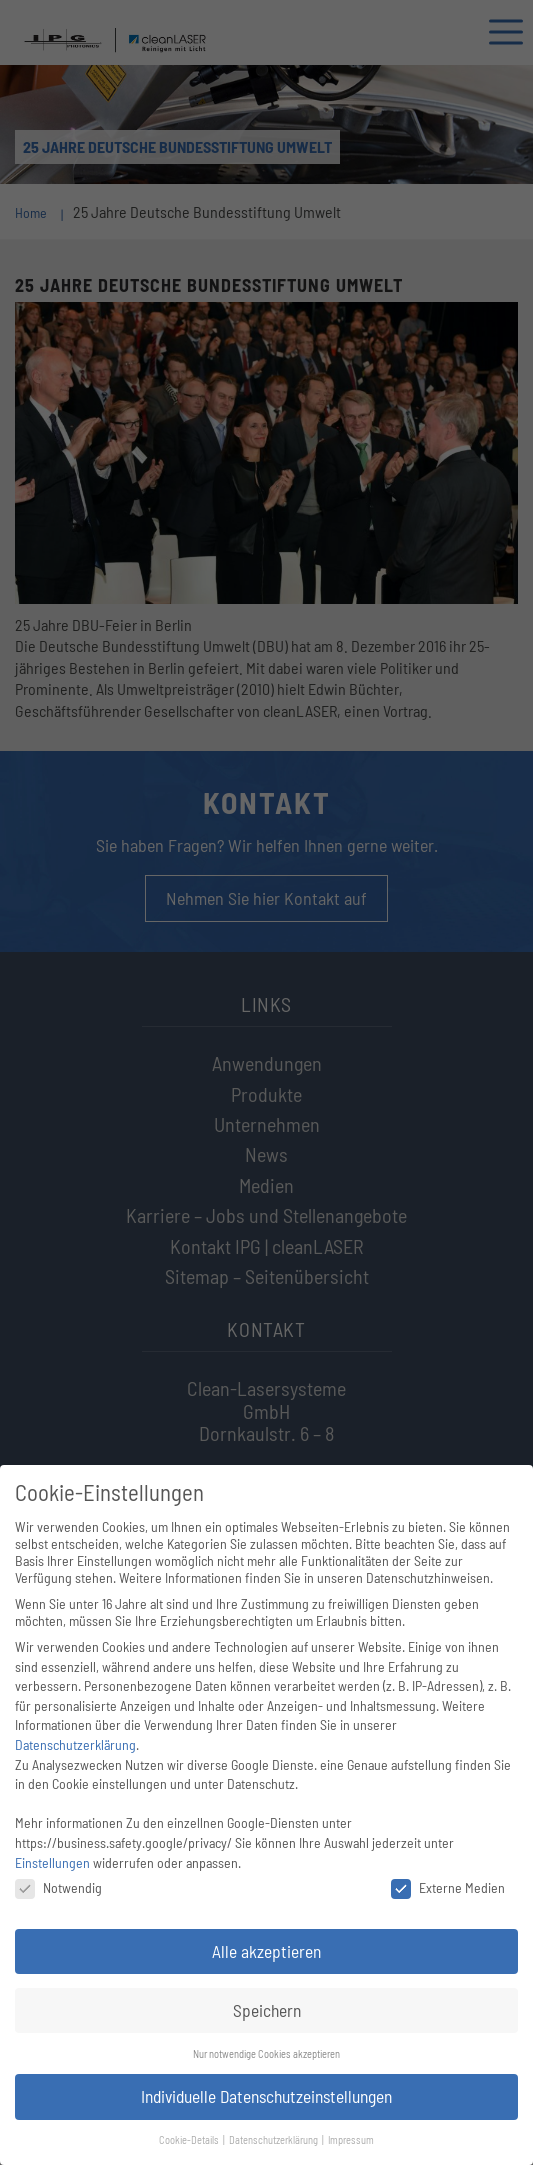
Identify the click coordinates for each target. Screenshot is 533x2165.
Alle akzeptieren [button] (266, 1951)
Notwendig (58, 1887)
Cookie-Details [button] (190, 2139)
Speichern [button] (267, 2010)
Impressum (351, 2139)
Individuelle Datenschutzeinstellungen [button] (266, 2096)
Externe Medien (448, 1887)
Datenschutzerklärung (75, 1744)
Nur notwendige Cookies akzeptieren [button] (266, 2053)
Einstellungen (52, 1862)
